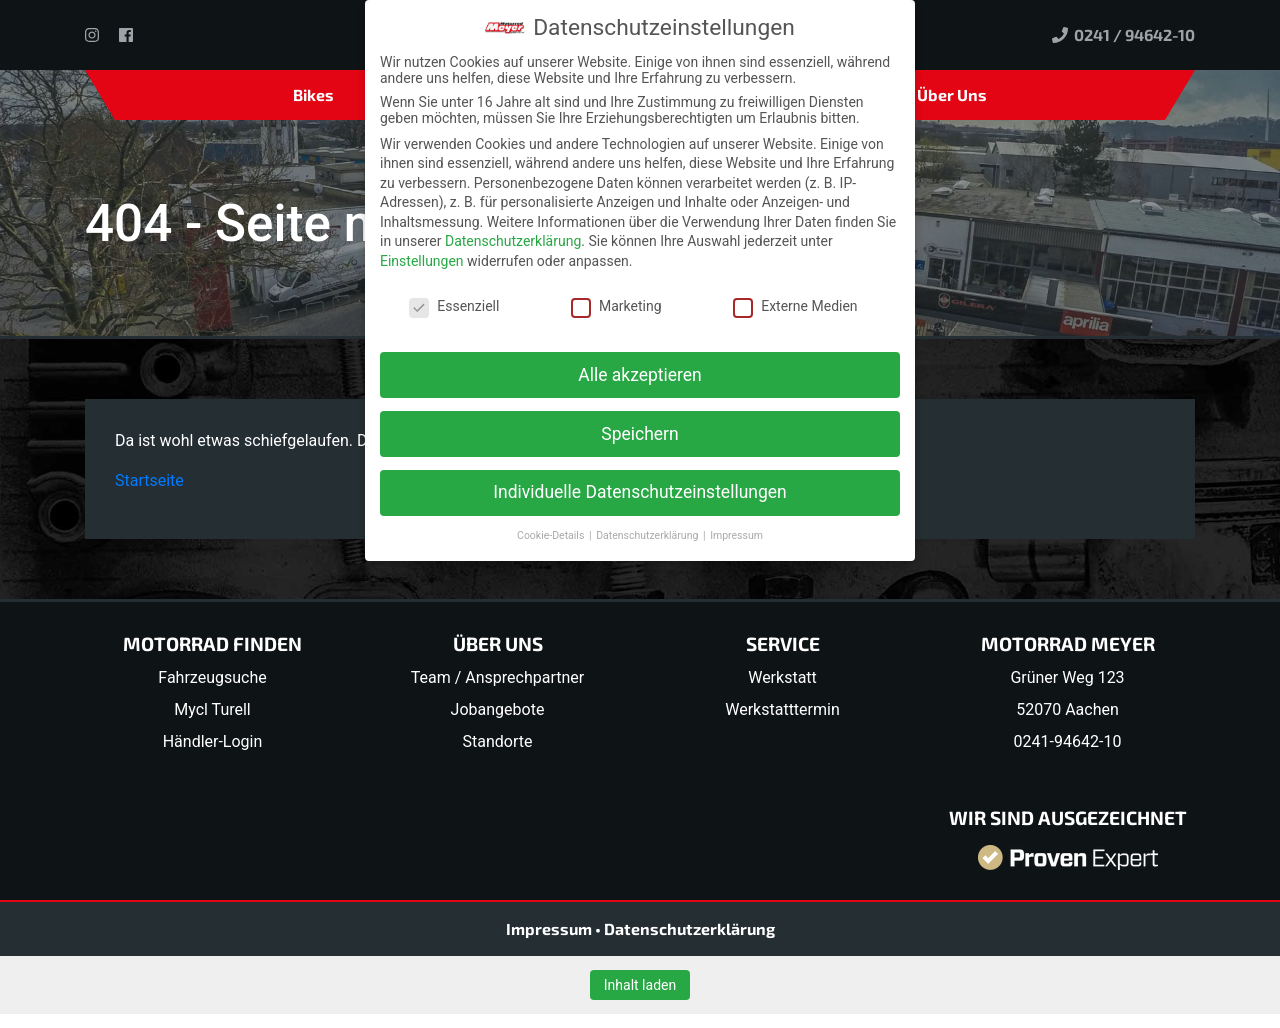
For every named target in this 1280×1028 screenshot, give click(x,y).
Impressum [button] (736, 535)
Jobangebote (498, 709)
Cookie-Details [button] (552, 535)
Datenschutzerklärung (689, 928)
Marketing (616, 306)
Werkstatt (782, 677)
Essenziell (454, 306)
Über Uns (952, 94)
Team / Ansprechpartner (497, 677)
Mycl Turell (212, 709)
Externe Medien (795, 306)
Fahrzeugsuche (212, 677)
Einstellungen (422, 261)
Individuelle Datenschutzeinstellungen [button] (639, 492)
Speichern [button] (639, 434)
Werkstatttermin (782, 709)
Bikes (313, 94)
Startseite (149, 480)
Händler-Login (213, 741)
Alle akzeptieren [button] (640, 375)
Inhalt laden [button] (640, 985)
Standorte (498, 741)
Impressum (550, 928)
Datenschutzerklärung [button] (648, 535)
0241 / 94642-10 (1123, 34)
